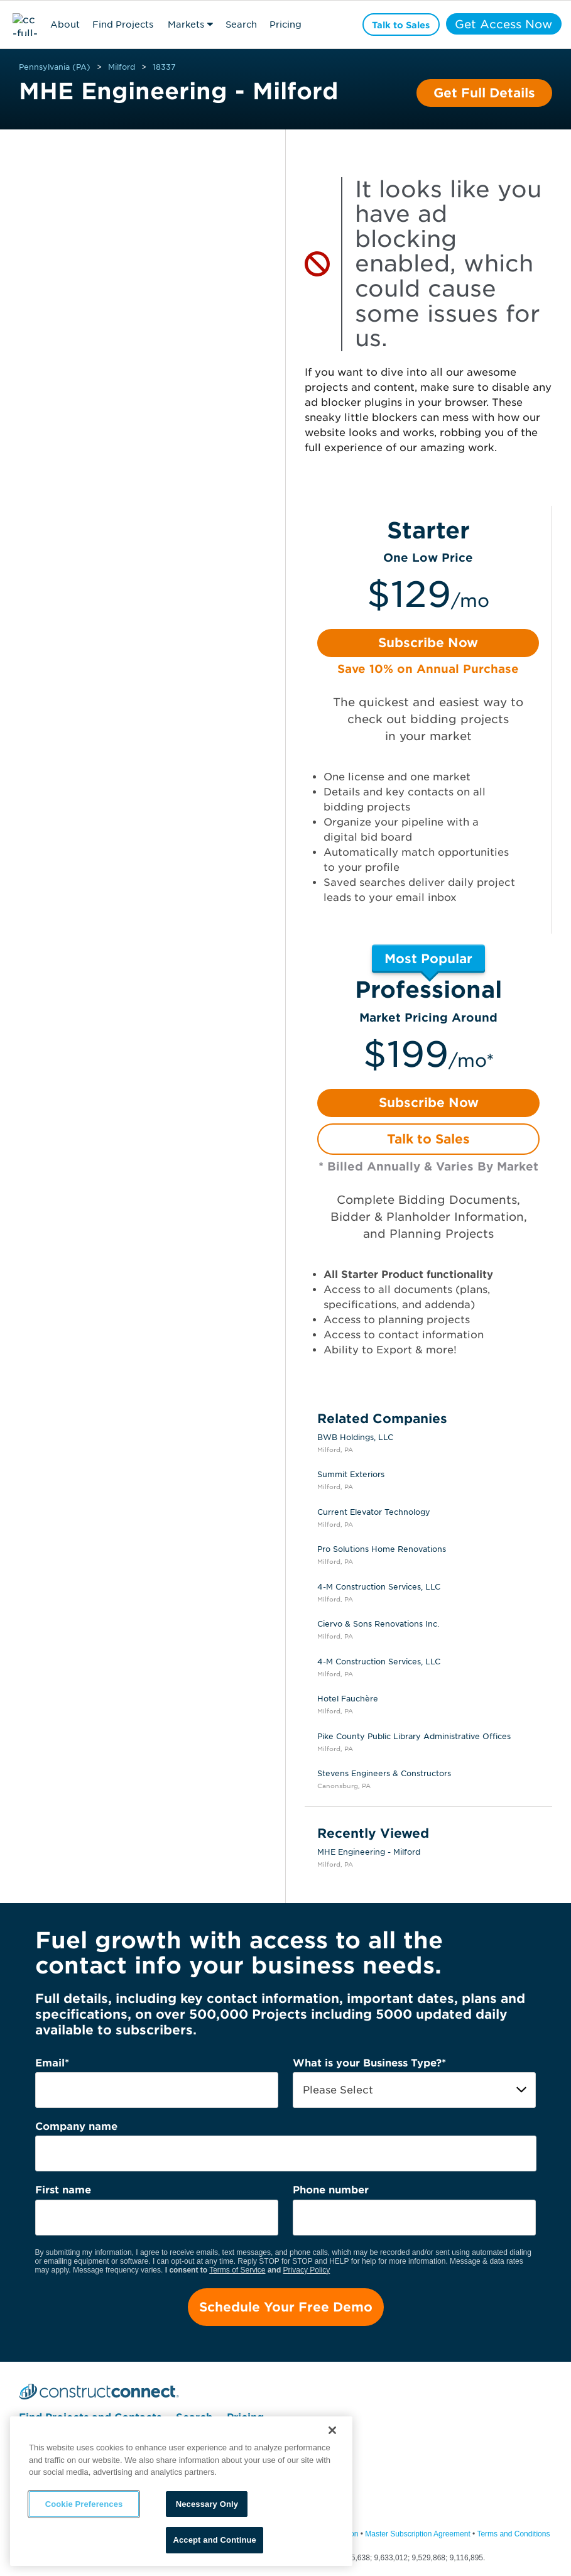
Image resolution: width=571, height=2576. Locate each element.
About (65, 24)
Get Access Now (502, 24)
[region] (181, 2491)
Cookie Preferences (84, 2504)
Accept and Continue (214, 2540)
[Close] (332, 2430)
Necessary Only (207, 2504)
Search (241, 24)
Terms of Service (237, 2270)
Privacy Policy (306, 2270)
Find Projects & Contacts (122, 26)
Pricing (285, 24)
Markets (186, 24)
